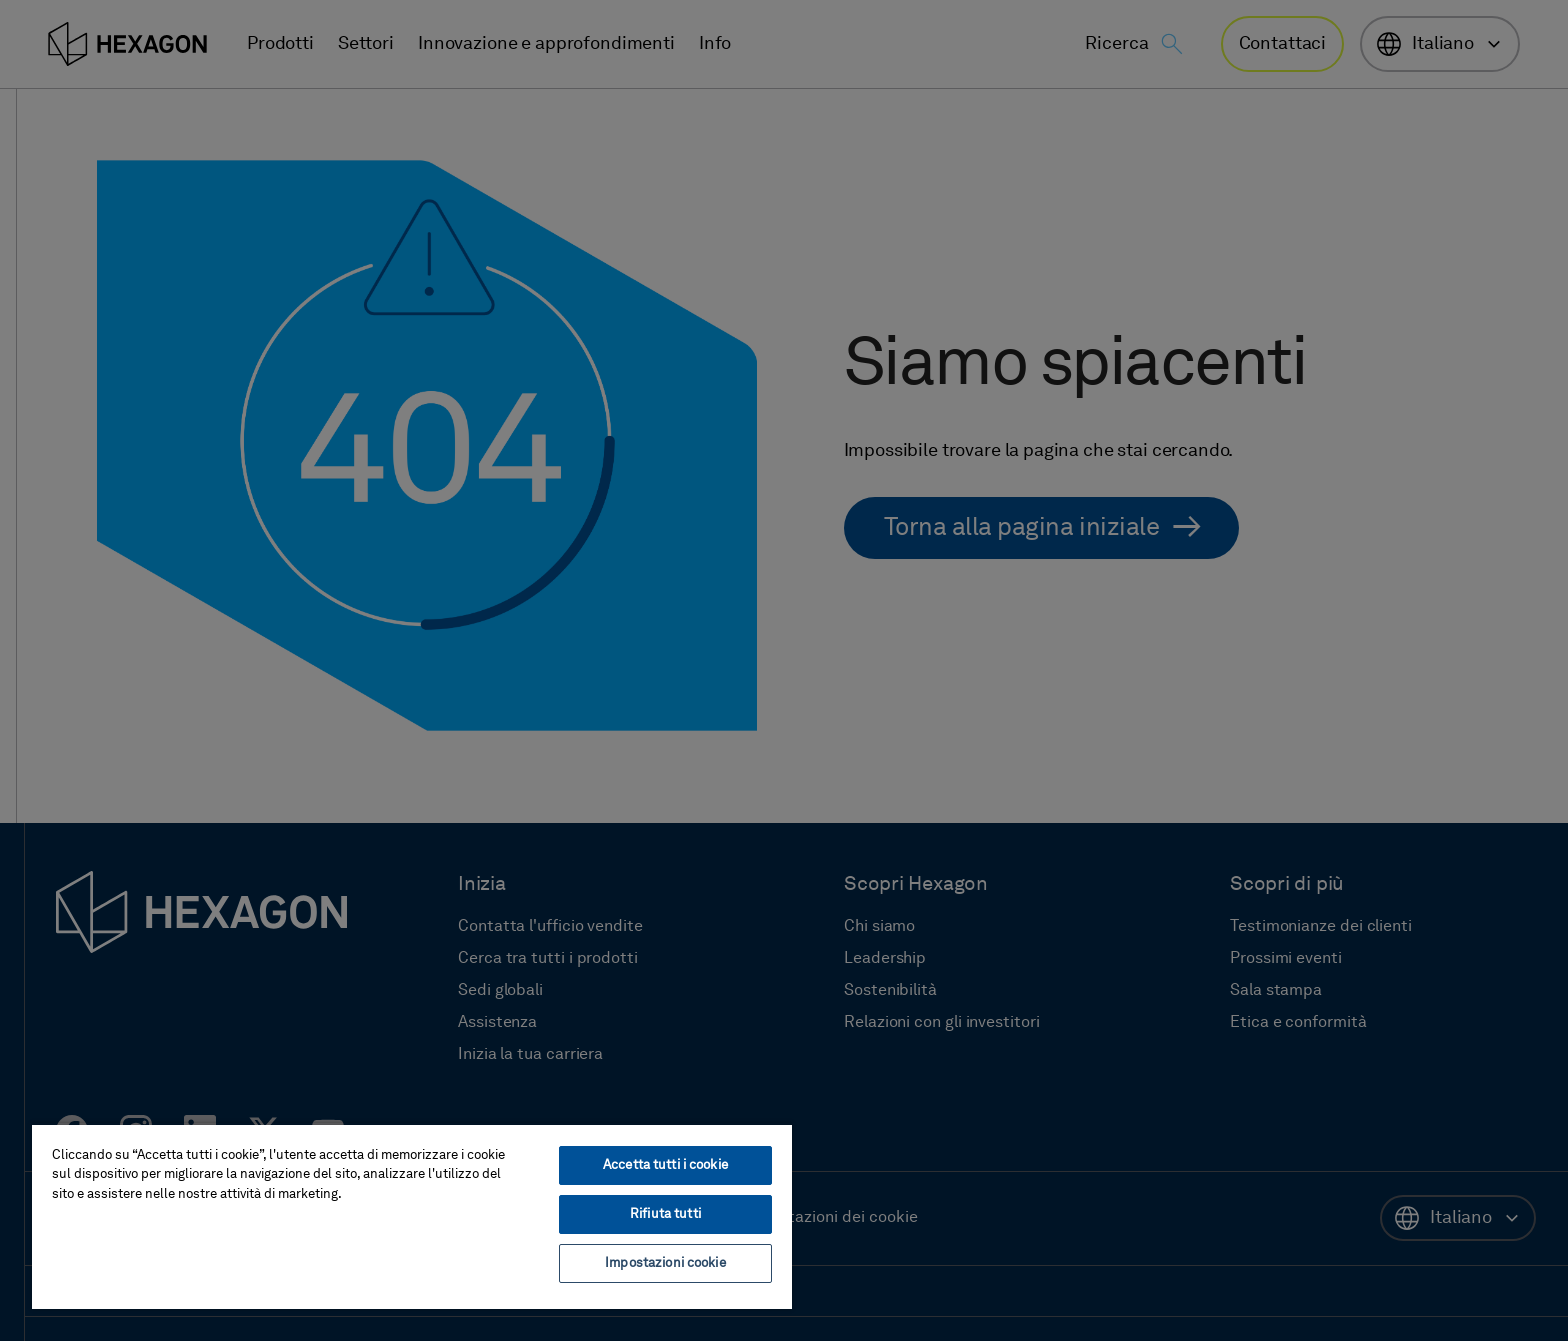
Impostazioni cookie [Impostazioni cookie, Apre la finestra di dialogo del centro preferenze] (665, 1263)
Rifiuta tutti (665, 1214)
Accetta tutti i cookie (665, 1165)
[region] (412, 1216)
